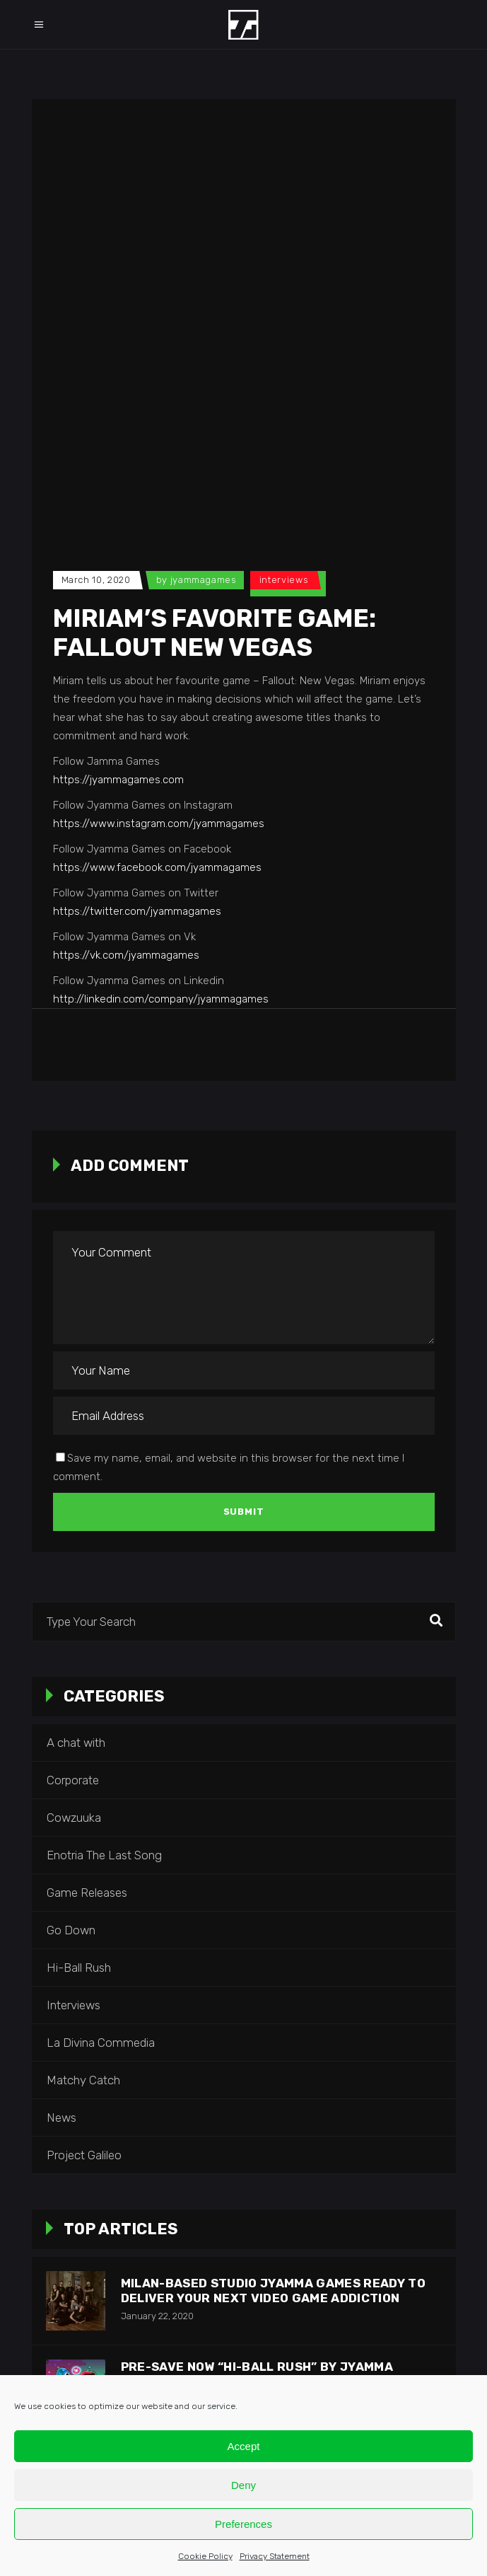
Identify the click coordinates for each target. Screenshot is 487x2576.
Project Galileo (84, 2155)
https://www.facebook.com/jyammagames (157, 867)
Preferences (243, 2524)
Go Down (71, 1930)
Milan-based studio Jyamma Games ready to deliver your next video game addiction (273, 2290)
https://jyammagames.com (118, 779)
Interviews (284, 579)
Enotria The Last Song (104, 1855)
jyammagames (203, 579)
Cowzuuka (74, 1817)
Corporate (73, 1780)
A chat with (76, 1742)
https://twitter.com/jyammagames (137, 911)
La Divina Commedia (101, 2042)
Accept (244, 2446)
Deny (243, 2485)
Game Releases (87, 1892)
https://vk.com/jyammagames (126, 955)
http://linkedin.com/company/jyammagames (161, 999)
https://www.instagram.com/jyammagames (158, 823)
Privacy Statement (275, 2556)
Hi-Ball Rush (79, 1967)
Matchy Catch (83, 2080)
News (61, 2117)
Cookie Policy (205, 2556)
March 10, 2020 (96, 579)
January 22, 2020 (157, 2316)
